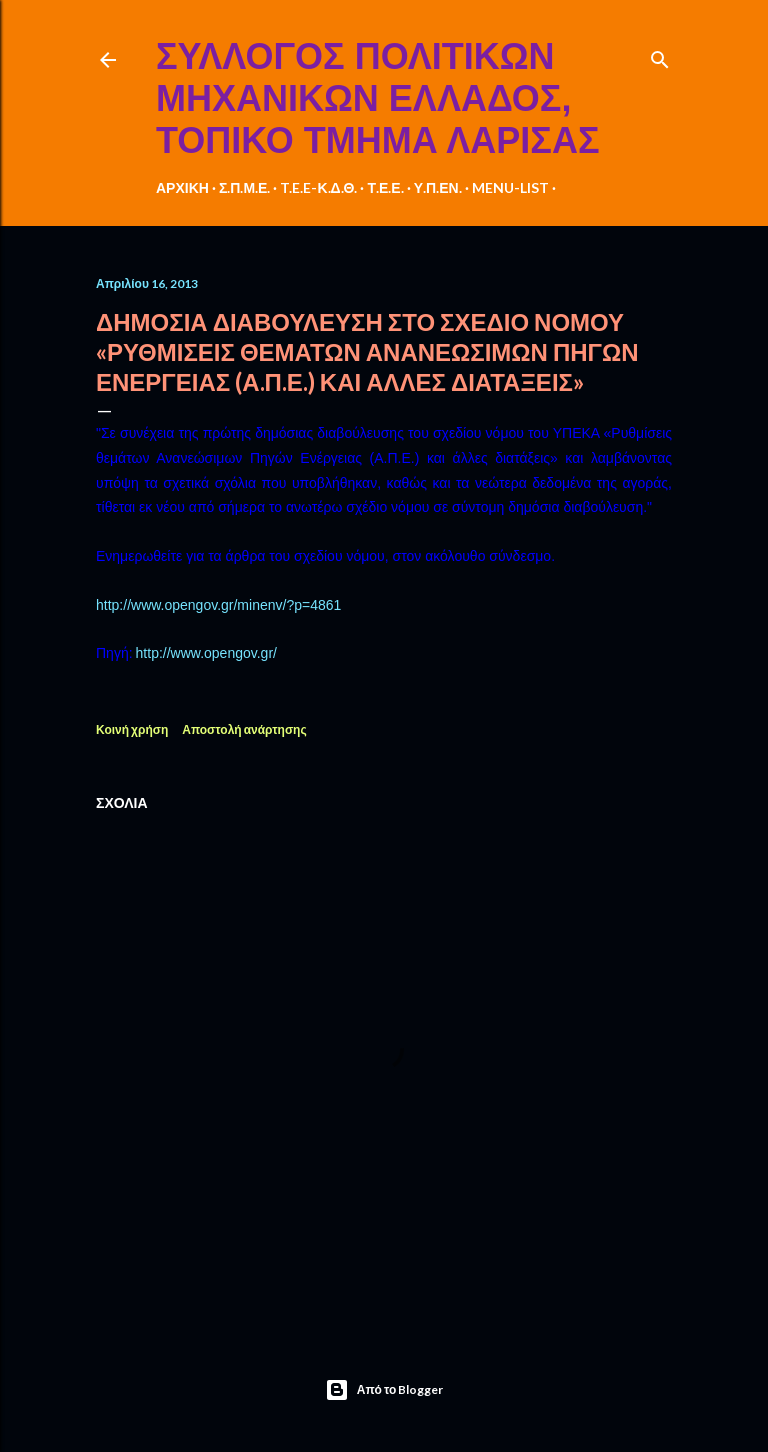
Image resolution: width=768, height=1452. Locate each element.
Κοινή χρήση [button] (132, 729)
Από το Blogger (384, 1390)
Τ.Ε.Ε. (385, 187)
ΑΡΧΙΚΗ (182, 187)
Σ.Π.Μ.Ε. (245, 187)
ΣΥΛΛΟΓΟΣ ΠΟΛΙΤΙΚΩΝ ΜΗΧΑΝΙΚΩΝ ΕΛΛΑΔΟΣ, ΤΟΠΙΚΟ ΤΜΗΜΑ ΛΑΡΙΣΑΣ (378, 98)
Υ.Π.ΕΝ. (438, 187)
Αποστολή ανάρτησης (244, 729)
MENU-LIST (510, 187)
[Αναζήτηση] (660, 55)
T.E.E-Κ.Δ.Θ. (318, 187)
